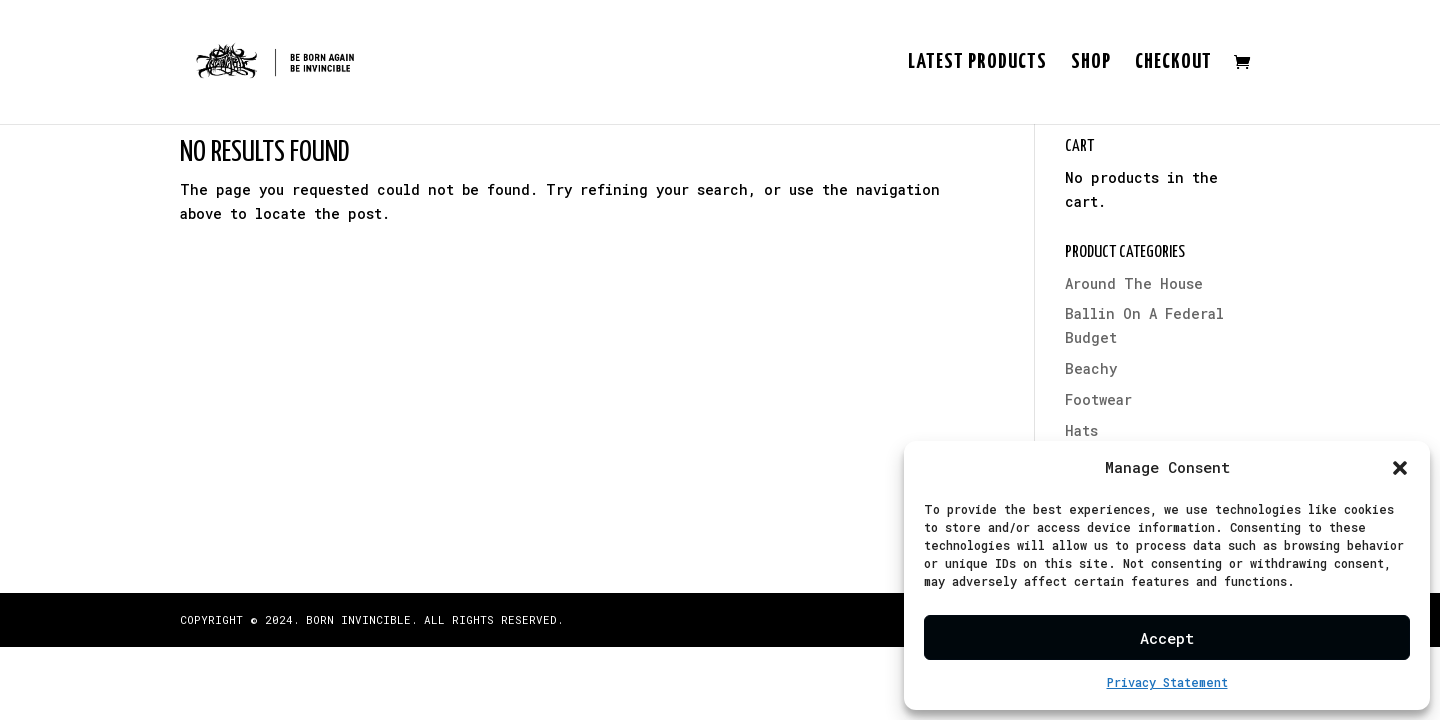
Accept (1167, 638)
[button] (1400, 468)
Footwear (1098, 399)
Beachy (1091, 368)
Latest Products (977, 63)
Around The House (1134, 283)
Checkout (1173, 63)
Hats (1081, 430)
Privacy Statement (1167, 682)
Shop (1091, 63)
